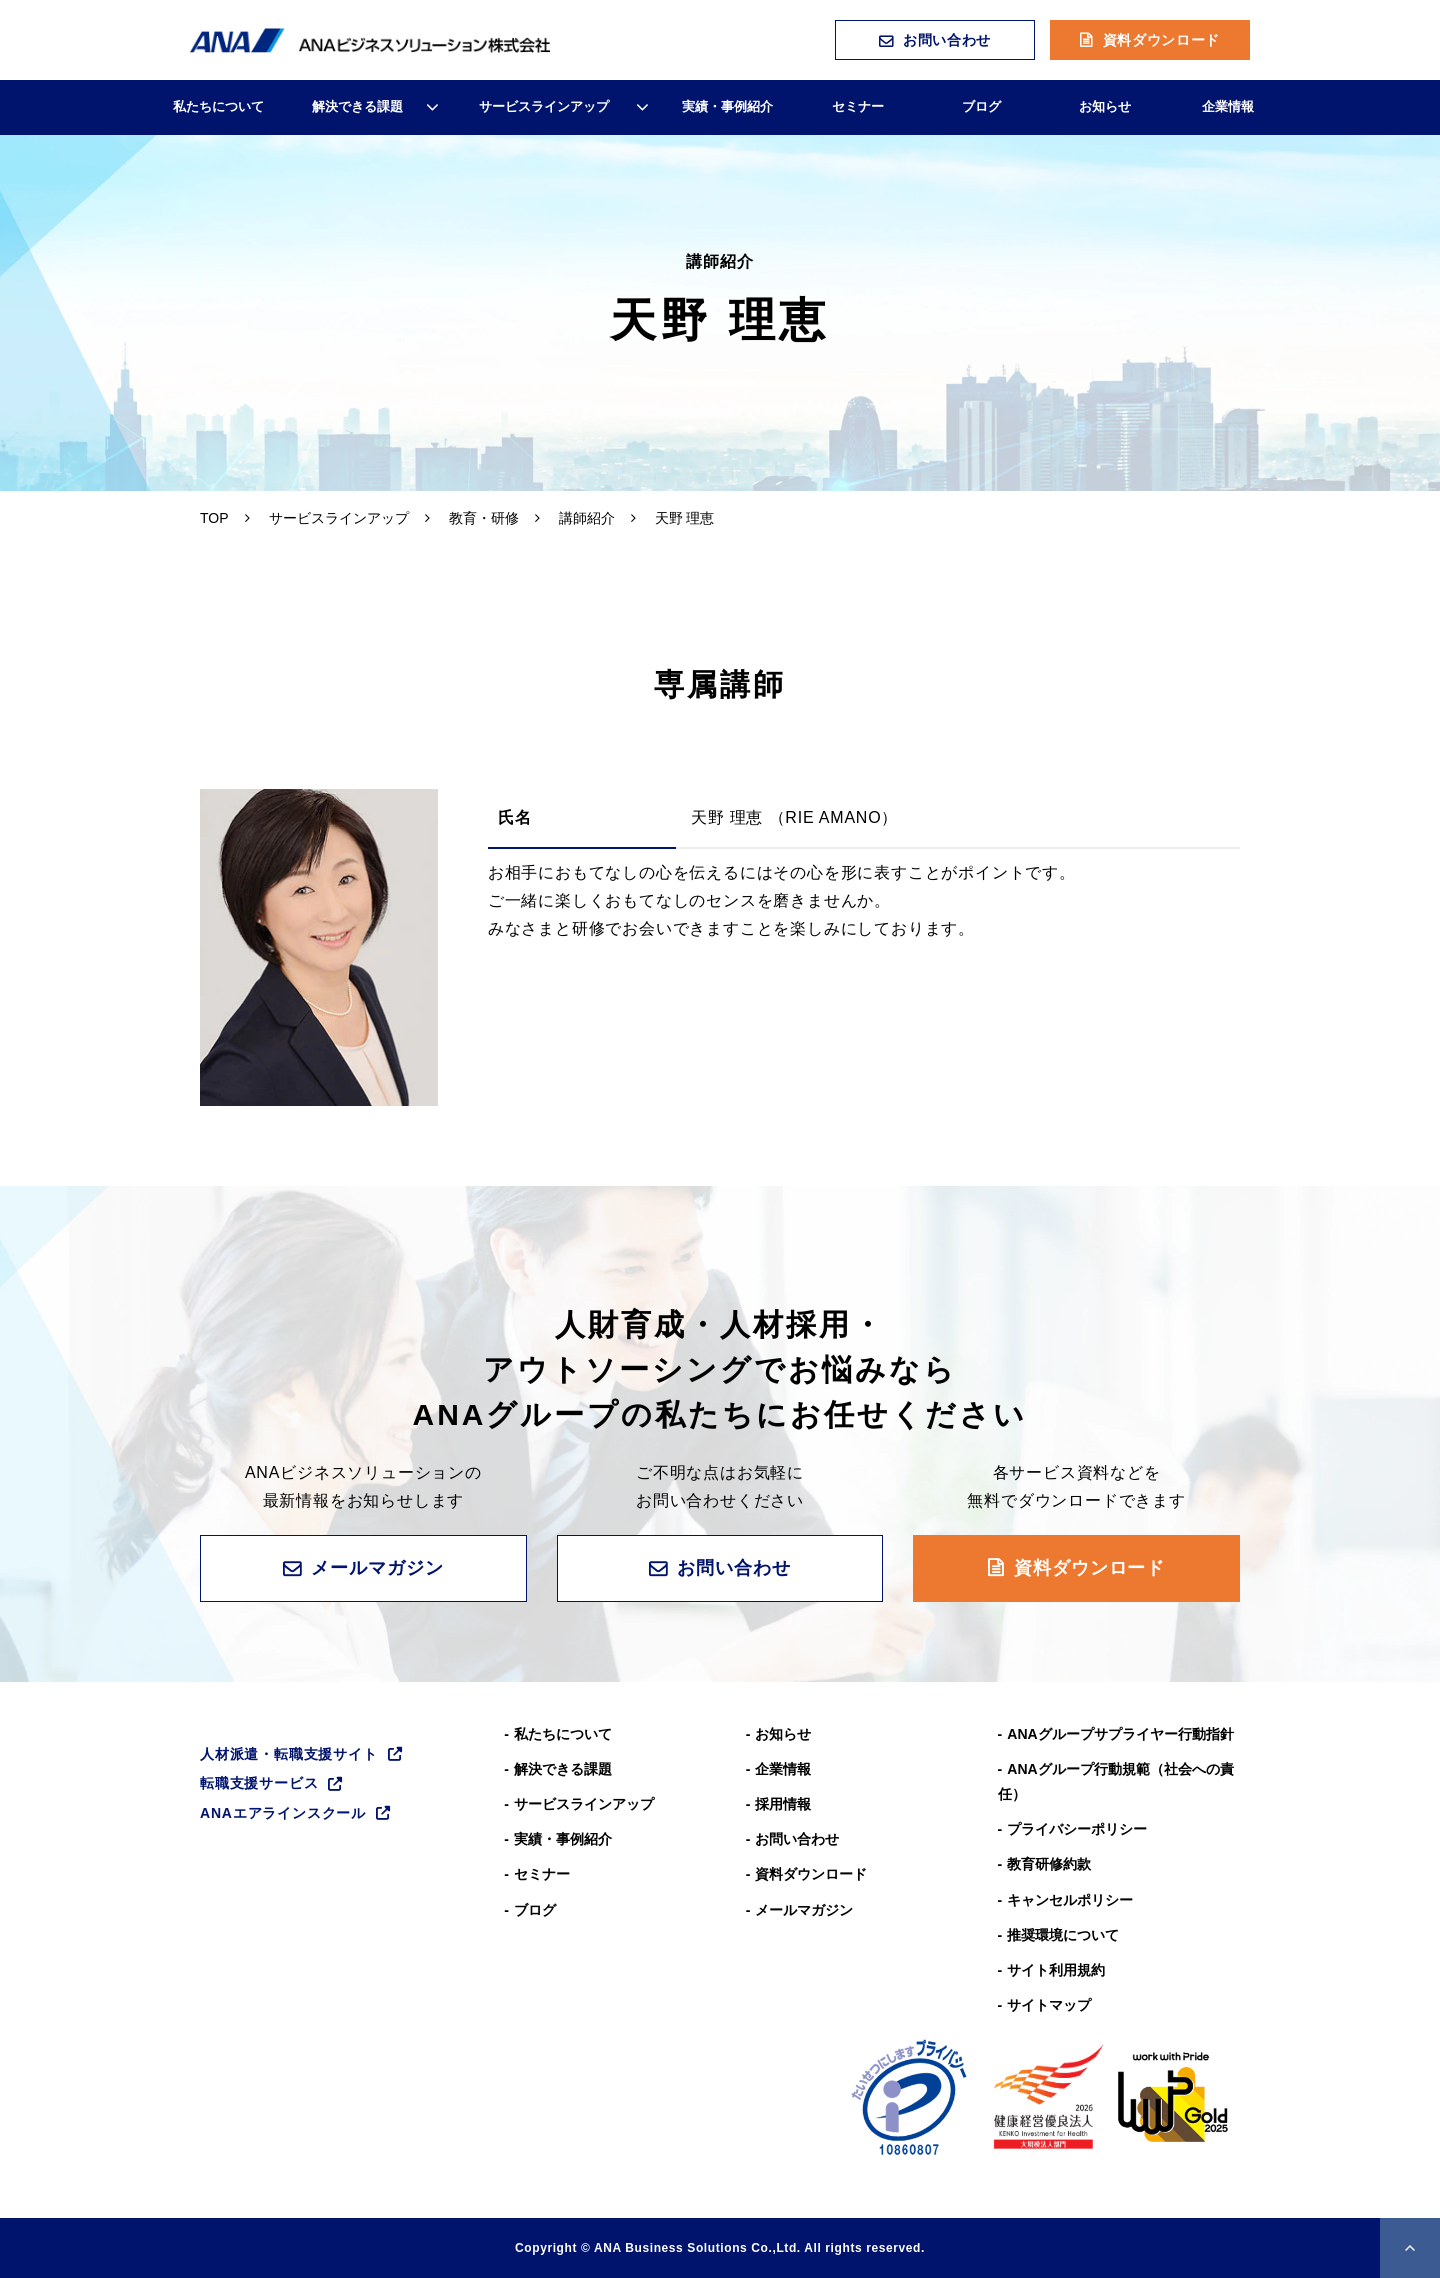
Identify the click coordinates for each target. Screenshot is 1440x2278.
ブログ (981, 106)
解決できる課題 (357, 106)
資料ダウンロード (1162, 40)
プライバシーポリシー (1077, 1829)
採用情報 (783, 1804)
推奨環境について (1063, 1935)
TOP (214, 518)
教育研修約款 (1049, 1864)
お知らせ (1105, 106)
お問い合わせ (947, 40)
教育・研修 (484, 518)
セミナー (858, 106)
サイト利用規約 (1056, 1970)
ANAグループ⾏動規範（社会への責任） (1116, 1781)
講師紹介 (587, 518)
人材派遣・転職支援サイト (289, 1754)
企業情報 (1228, 106)
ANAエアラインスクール (283, 1813)
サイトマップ (1049, 2005)
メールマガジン (377, 1568)
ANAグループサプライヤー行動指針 (1120, 1734)
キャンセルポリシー (1070, 1900)
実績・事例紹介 (727, 106)
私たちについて (218, 106)
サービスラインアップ (544, 106)
